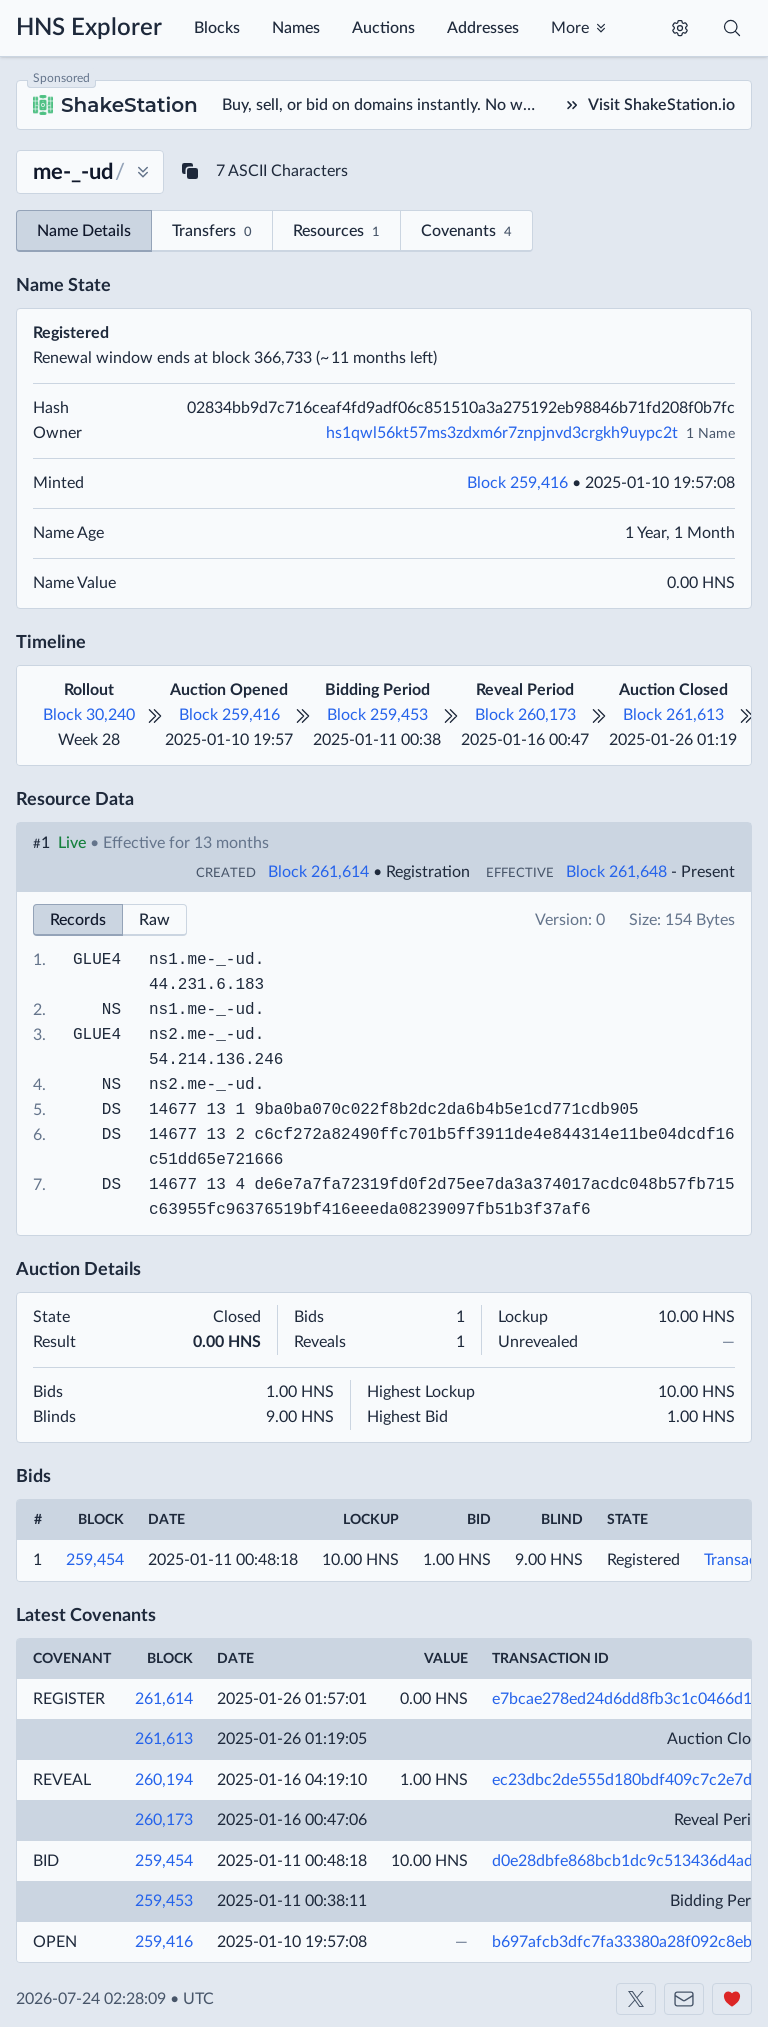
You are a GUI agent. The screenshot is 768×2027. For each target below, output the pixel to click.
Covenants (466, 232)
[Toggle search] (732, 28)
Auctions (383, 28)
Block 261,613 (673, 715)
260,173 (164, 1820)
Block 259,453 (377, 715)
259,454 (95, 1560)
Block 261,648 (616, 872)
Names (296, 28)
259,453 (164, 1901)
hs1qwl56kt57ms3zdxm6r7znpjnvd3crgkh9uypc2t (502, 433)
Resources (336, 232)
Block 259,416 (517, 483)
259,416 (164, 1942)
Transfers (212, 232)
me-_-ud (220, 960)
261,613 (164, 1739)
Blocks (217, 28)
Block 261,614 (318, 872)
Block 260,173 (525, 715)
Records (78, 920)
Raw (154, 920)
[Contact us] (684, 1999)
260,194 (164, 1780)
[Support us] (732, 1999)
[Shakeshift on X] (636, 1999)
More (570, 28)
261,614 (164, 1699)
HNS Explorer (89, 28)
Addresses (483, 28)
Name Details (84, 231)
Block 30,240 (89, 715)
